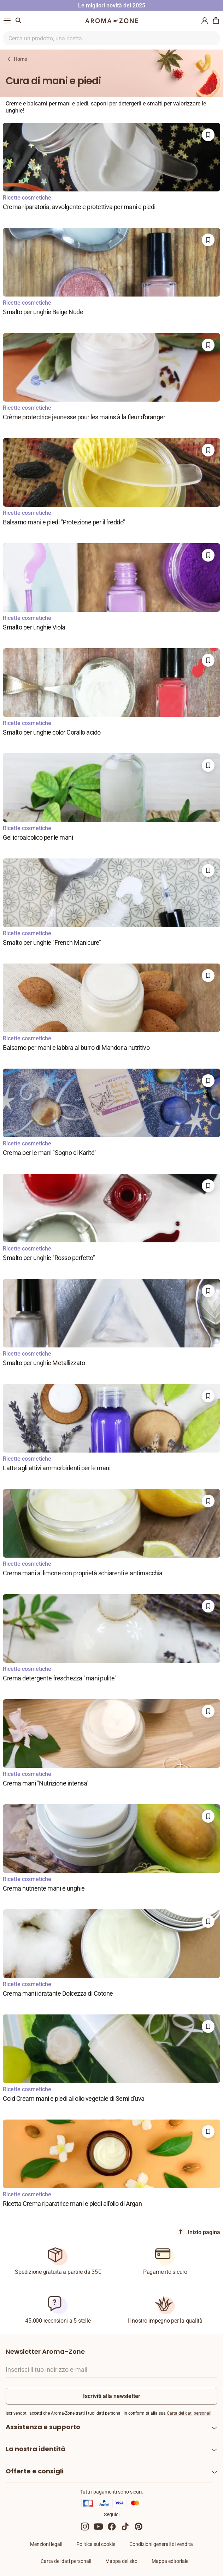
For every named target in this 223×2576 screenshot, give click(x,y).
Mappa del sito (121, 2561)
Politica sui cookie (95, 2544)
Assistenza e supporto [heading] (43, 2426)
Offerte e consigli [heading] (35, 2471)
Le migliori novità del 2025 (111, 5)
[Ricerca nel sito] (103, 38)
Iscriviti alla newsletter (111, 2396)
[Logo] (111, 20)
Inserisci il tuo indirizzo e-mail (46, 2370)
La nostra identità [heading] (35, 2448)
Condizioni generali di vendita (161, 2544)
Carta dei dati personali (189, 2413)
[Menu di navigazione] (7, 20)
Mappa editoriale (170, 2561)
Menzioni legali (46, 2544)
